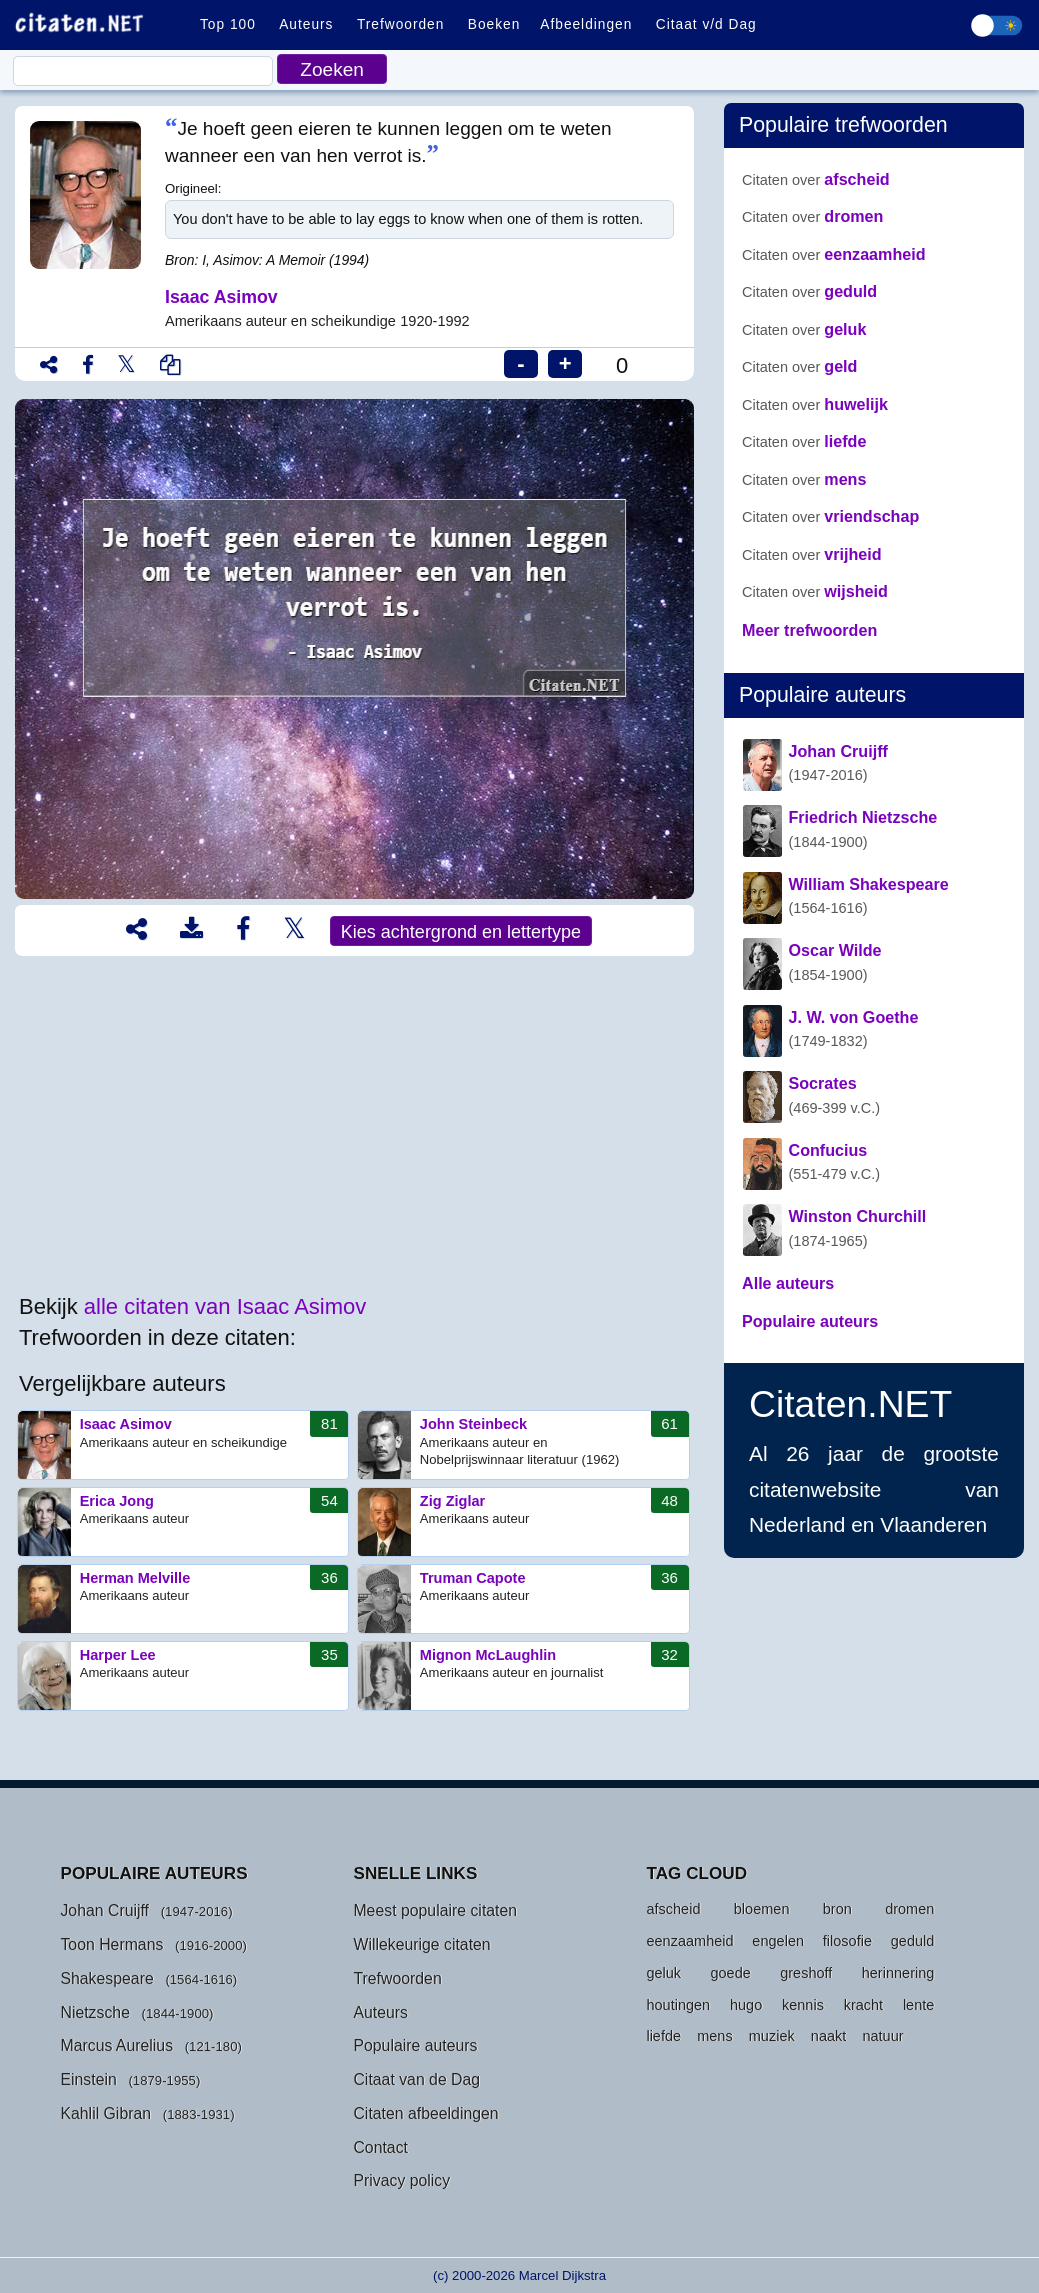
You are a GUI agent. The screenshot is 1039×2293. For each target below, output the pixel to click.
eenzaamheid (834, 254)
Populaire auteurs (415, 2045)
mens (804, 479)
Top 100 (228, 24)
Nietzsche (95, 2012)
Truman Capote (523, 1599)
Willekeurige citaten (421, 1944)
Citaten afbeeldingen (425, 2113)
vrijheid (812, 554)
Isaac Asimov (183, 1445)
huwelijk (815, 404)
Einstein (88, 2079)
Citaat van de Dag (416, 2079)
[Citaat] (143, 71)
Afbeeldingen (586, 24)
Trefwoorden (400, 24)
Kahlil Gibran (105, 2113)
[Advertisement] (354, 1126)
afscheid (816, 179)
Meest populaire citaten (435, 1910)
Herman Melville (183, 1599)
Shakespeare (106, 1978)
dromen (812, 216)
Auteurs (306, 24)
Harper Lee (183, 1676)
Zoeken (332, 69)
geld (799, 366)
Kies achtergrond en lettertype (461, 932)
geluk (804, 329)
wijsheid (815, 591)
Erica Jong (183, 1522)
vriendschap (830, 516)
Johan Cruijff (104, 1910)
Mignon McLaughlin (523, 1676)
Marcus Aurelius (116, 2045)
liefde (804, 441)
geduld (809, 291)
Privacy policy (401, 2180)
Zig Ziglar (523, 1522)
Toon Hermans (111, 1944)
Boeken (494, 24)
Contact (380, 2147)
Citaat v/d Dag (706, 24)
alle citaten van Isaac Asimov (225, 1306)
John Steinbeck (523, 1445)
